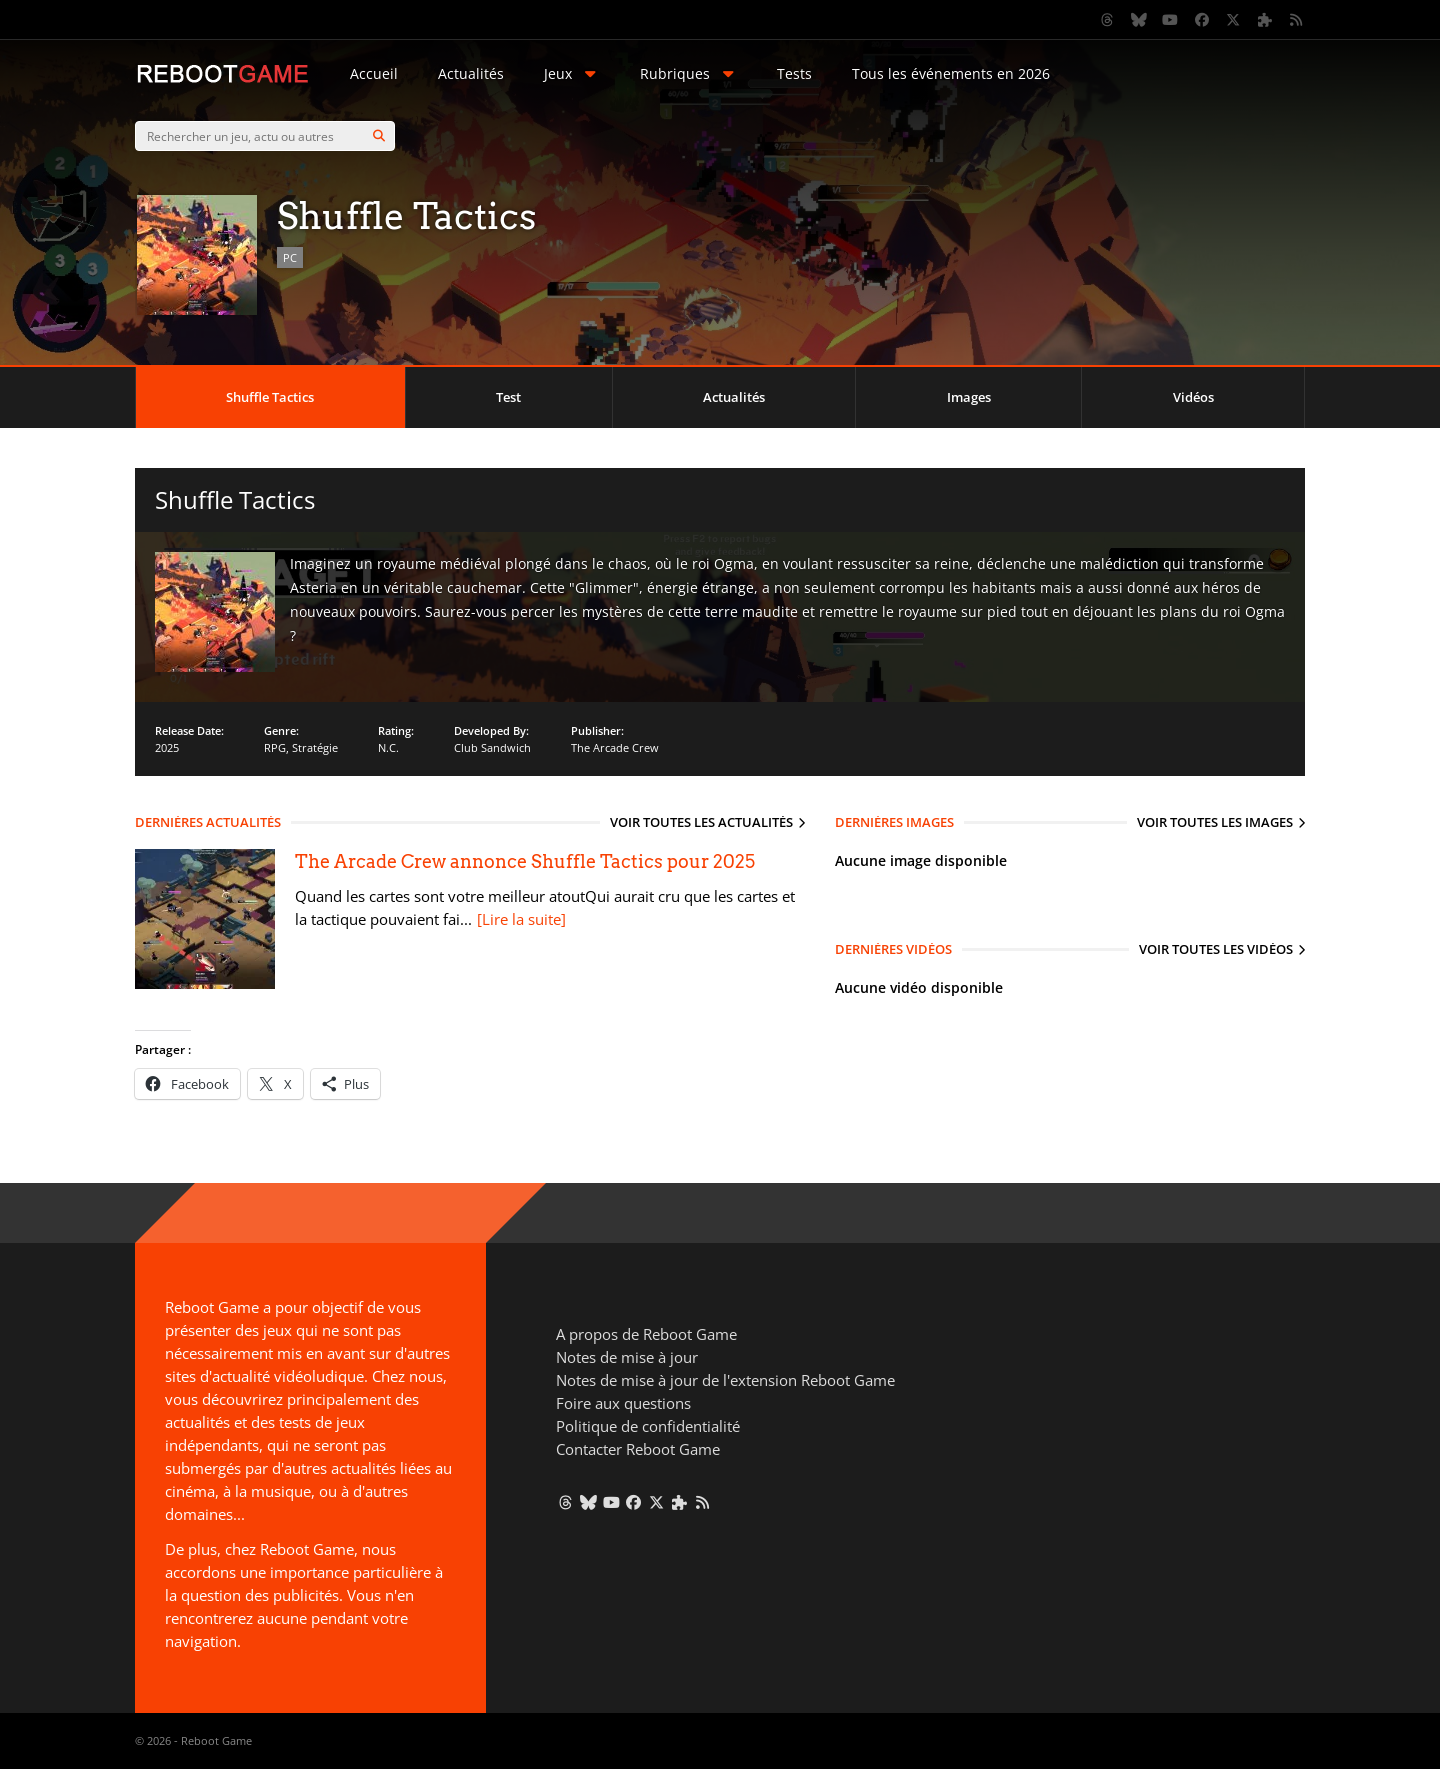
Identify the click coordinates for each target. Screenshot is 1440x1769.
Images (969, 397)
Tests (794, 73)
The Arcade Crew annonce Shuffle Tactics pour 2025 (525, 861)
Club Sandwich (492, 747)
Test (508, 397)
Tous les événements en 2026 (951, 73)
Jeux (572, 73)
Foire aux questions (623, 1403)
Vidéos (1193, 397)
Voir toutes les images (1215, 822)
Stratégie (315, 747)
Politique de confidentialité (648, 1426)
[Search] (379, 136)
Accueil (374, 73)
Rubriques (689, 73)
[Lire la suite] (521, 919)
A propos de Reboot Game (646, 1334)
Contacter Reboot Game (638, 1449)
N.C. (388, 747)
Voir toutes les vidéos (1216, 949)
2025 (167, 747)
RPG (275, 747)
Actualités (471, 73)
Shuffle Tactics (270, 397)
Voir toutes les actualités (701, 822)
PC (290, 257)
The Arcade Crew (615, 747)
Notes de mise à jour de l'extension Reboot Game (725, 1380)
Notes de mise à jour (627, 1357)
